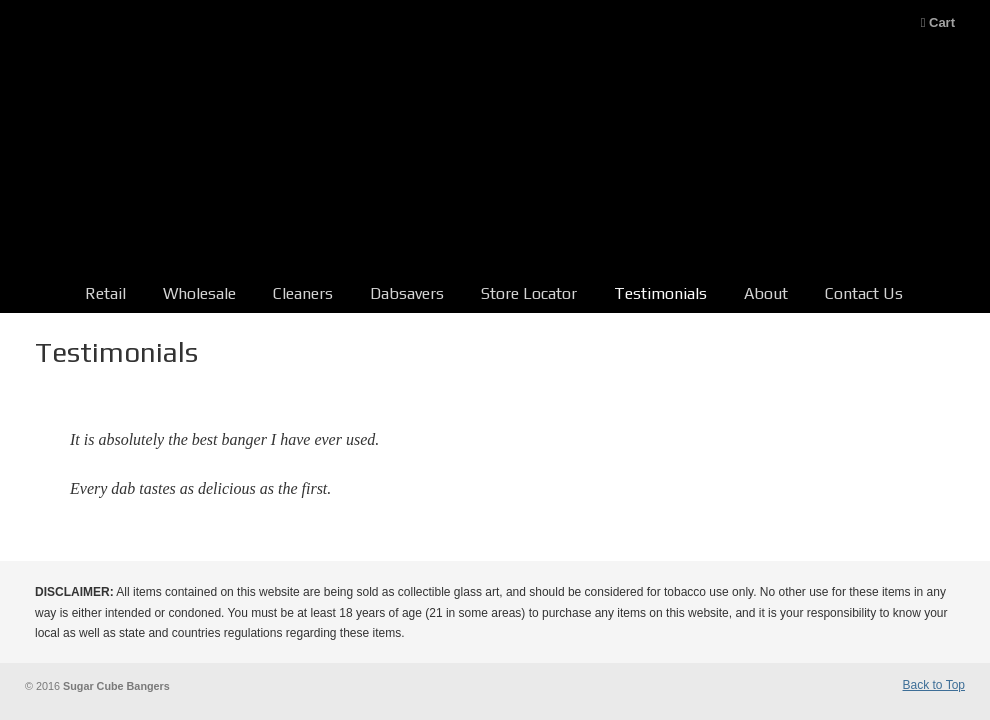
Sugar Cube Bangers (495, 154)
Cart (938, 22)
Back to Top (934, 685)
